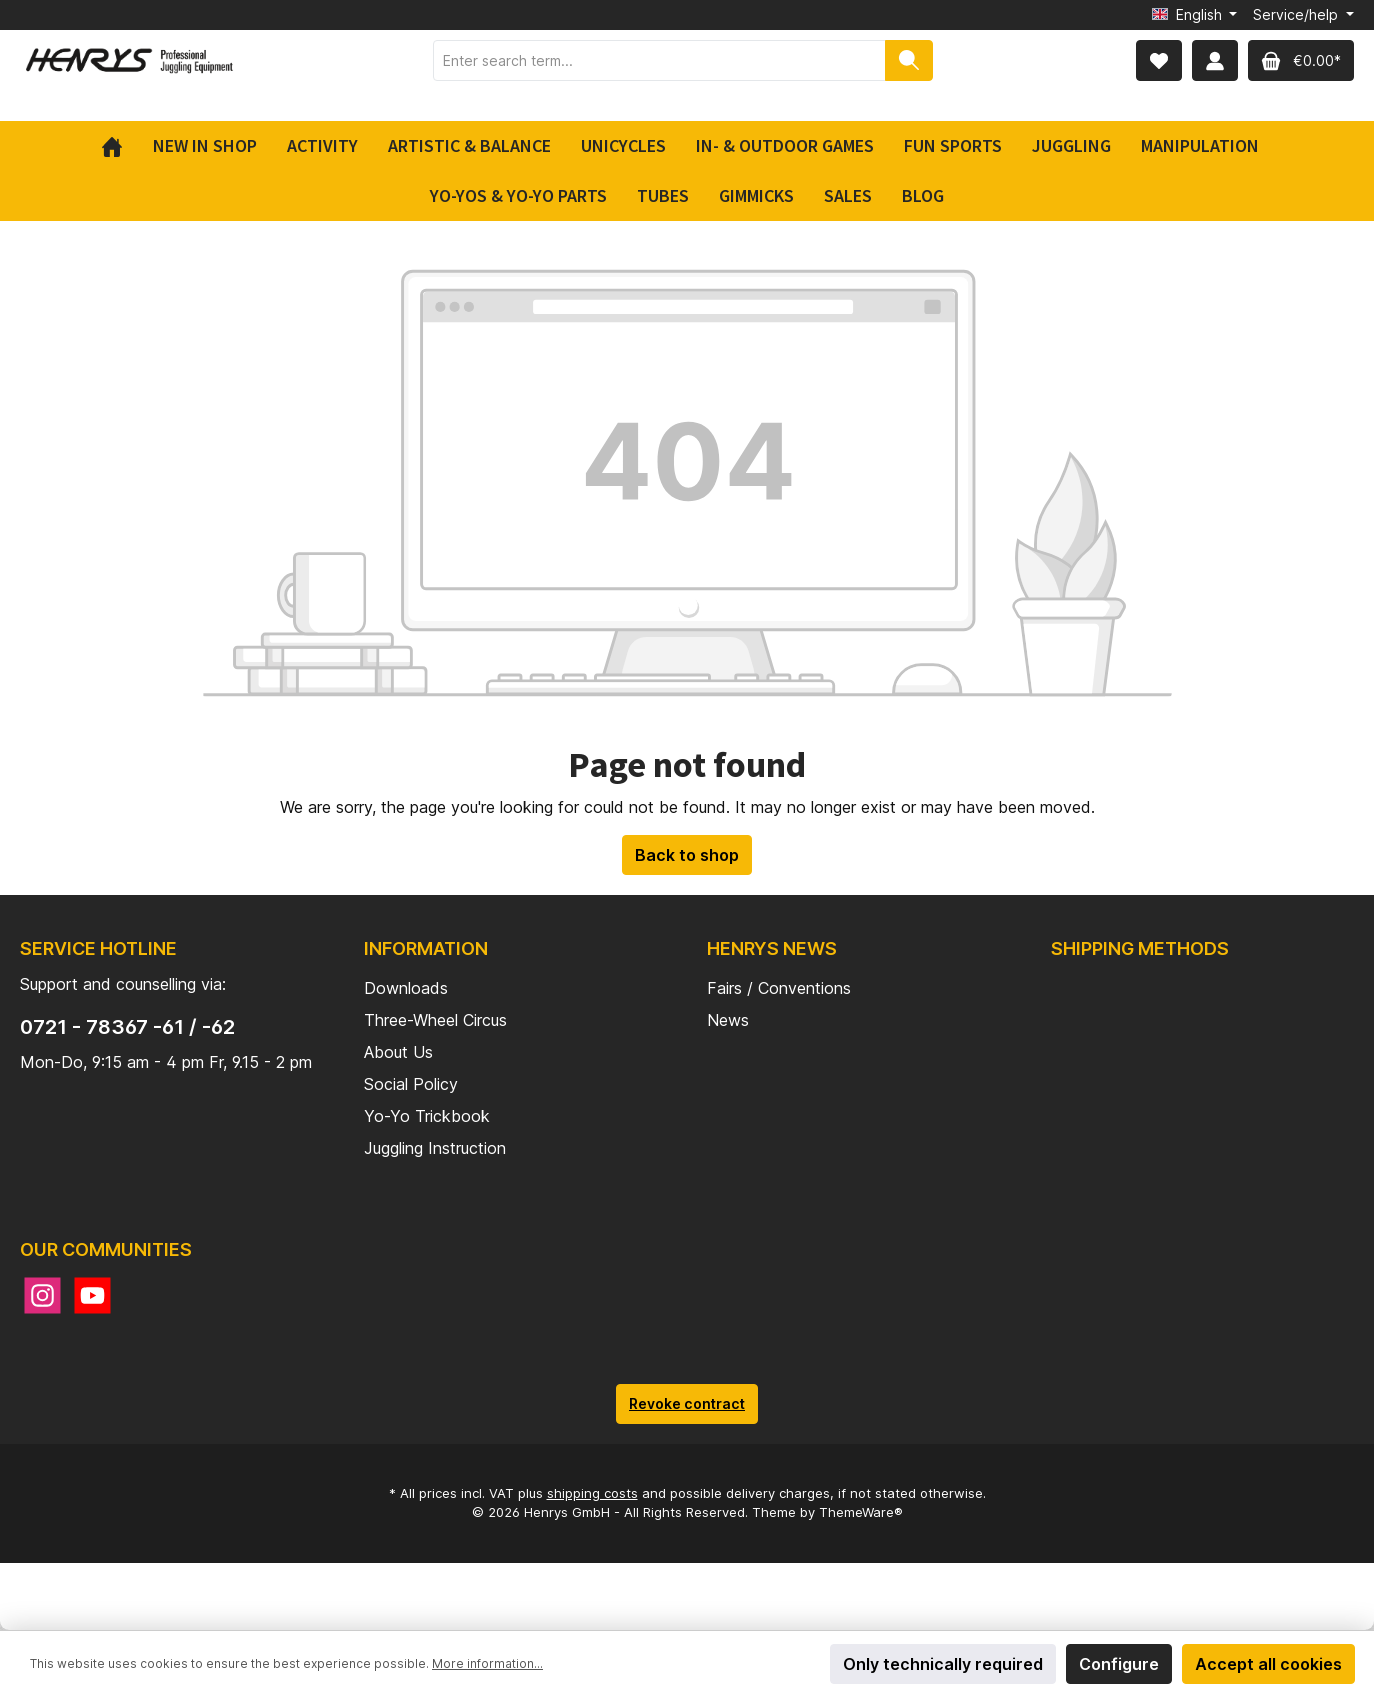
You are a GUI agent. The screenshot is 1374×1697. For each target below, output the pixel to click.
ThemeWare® (861, 1512)
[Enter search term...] (659, 60)
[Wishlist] (1159, 60)
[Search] (909, 60)
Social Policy (411, 1084)
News (728, 1020)
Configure (1119, 1664)
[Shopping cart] (1301, 60)
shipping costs (592, 1493)
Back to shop (687, 855)
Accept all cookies (1268, 1664)
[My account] (1215, 60)
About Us (398, 1052)
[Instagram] (42, 1295)
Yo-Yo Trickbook (427, 1116)
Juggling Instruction (435, 1148)
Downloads (406, 988)
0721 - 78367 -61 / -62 (127, 1027)
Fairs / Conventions (779, 988)
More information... (487, 1663)
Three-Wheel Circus (435, 1020)
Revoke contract (687, 1403)
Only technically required (943, 1664)
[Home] (119, 146)
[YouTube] (92, 1295)
